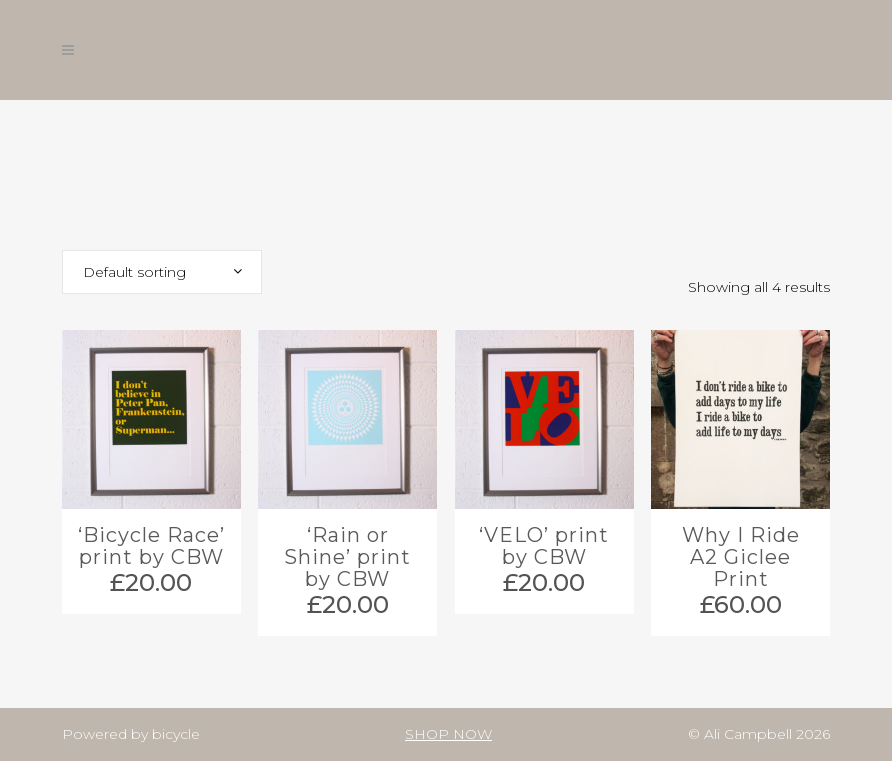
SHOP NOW (448, 734)
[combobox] (162, 272)
